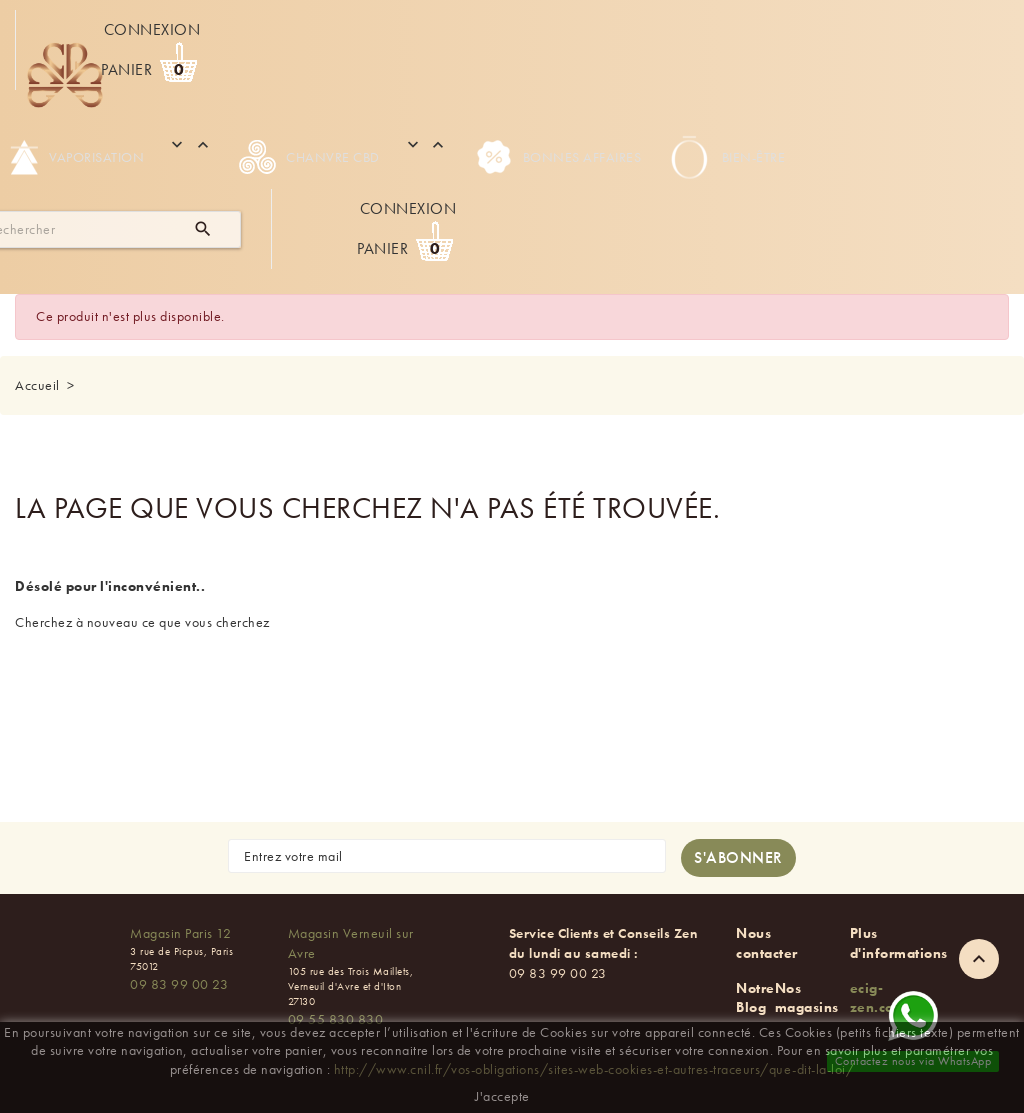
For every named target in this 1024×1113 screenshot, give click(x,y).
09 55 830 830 (336, 1019)
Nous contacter (767, 943)
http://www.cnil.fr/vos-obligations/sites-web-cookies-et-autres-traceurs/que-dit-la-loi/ (594, 1069)
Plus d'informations (899, 943)
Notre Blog (755, 998)
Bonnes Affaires (558, 157)
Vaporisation (77, 157)
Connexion (152, 29)
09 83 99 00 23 (179, 984)
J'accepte (502, 1096)
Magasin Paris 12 (180, 933)
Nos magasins (807, 998)
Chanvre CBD (309, 157)
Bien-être (725, 157)
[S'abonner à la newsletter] (738, 858)
